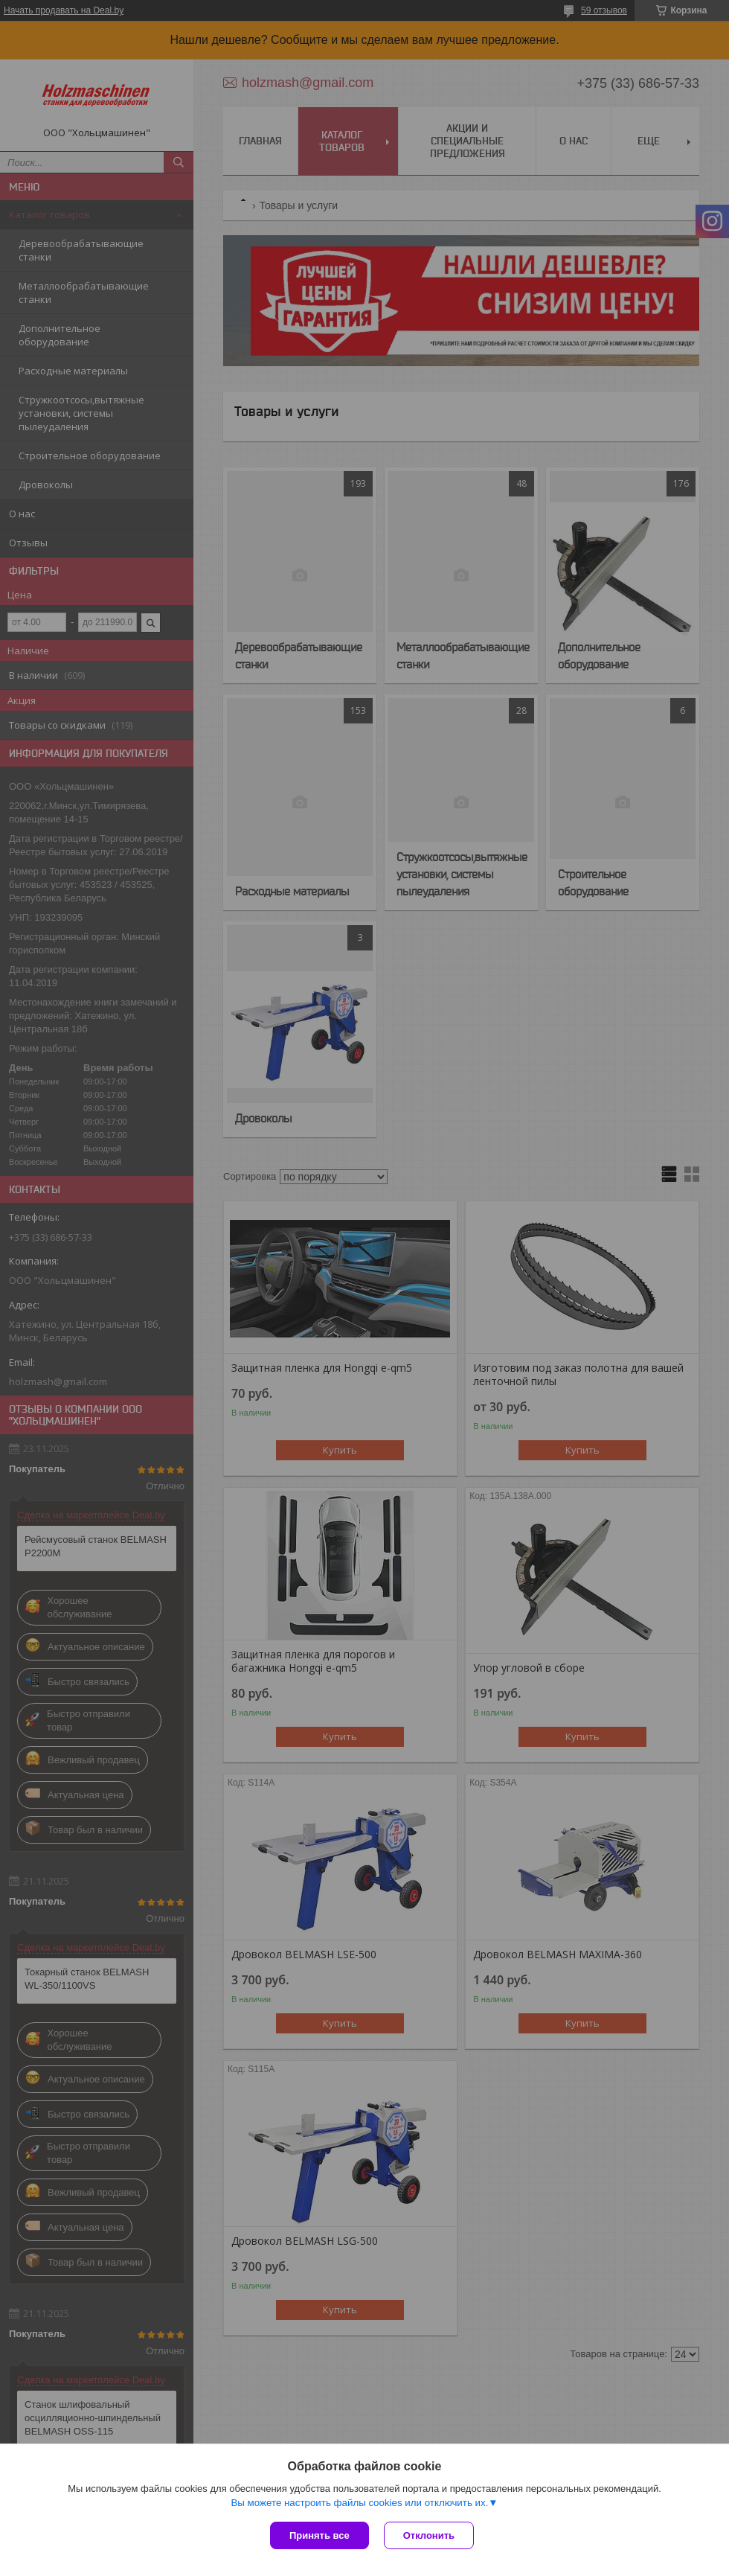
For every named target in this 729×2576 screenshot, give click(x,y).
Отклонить (429, 2535)
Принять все (319, 2535)
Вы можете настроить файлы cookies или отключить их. (359, 2502)
